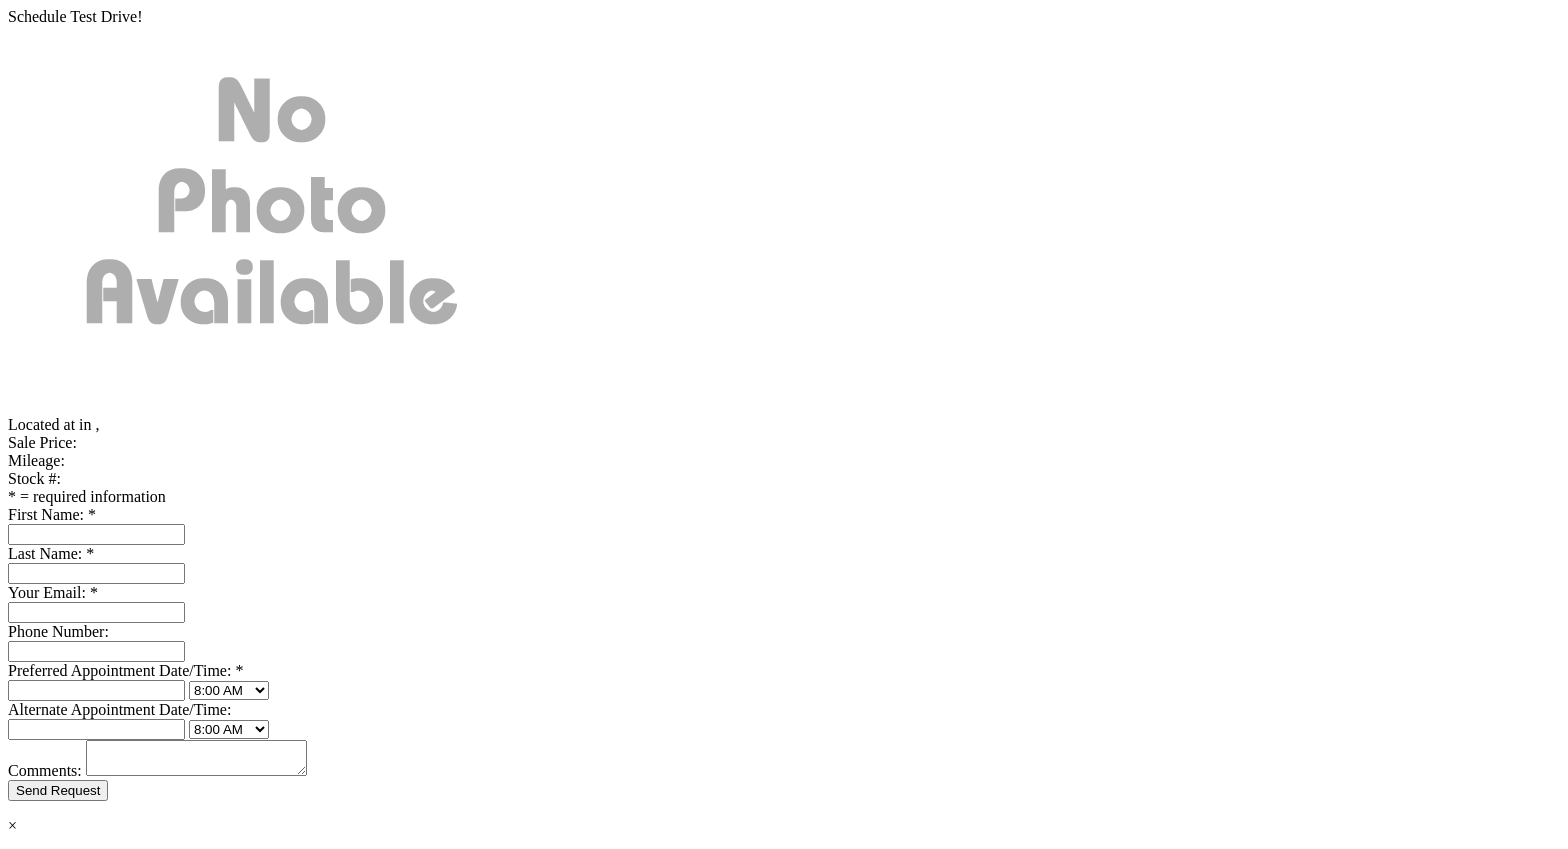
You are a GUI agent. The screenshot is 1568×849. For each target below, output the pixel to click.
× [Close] (12, 831)
